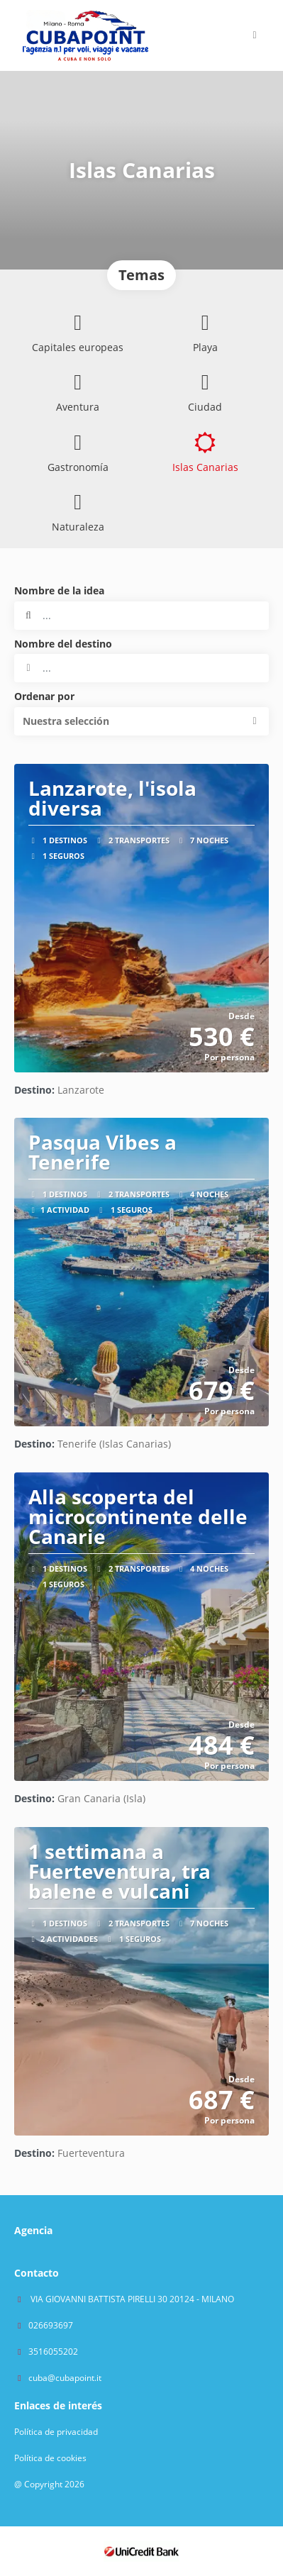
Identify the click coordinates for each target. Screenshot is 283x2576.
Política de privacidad (56, 2432)
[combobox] (141, 668)
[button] (141, 721)
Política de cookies (50, 2458)
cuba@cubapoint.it (64, 2378)
